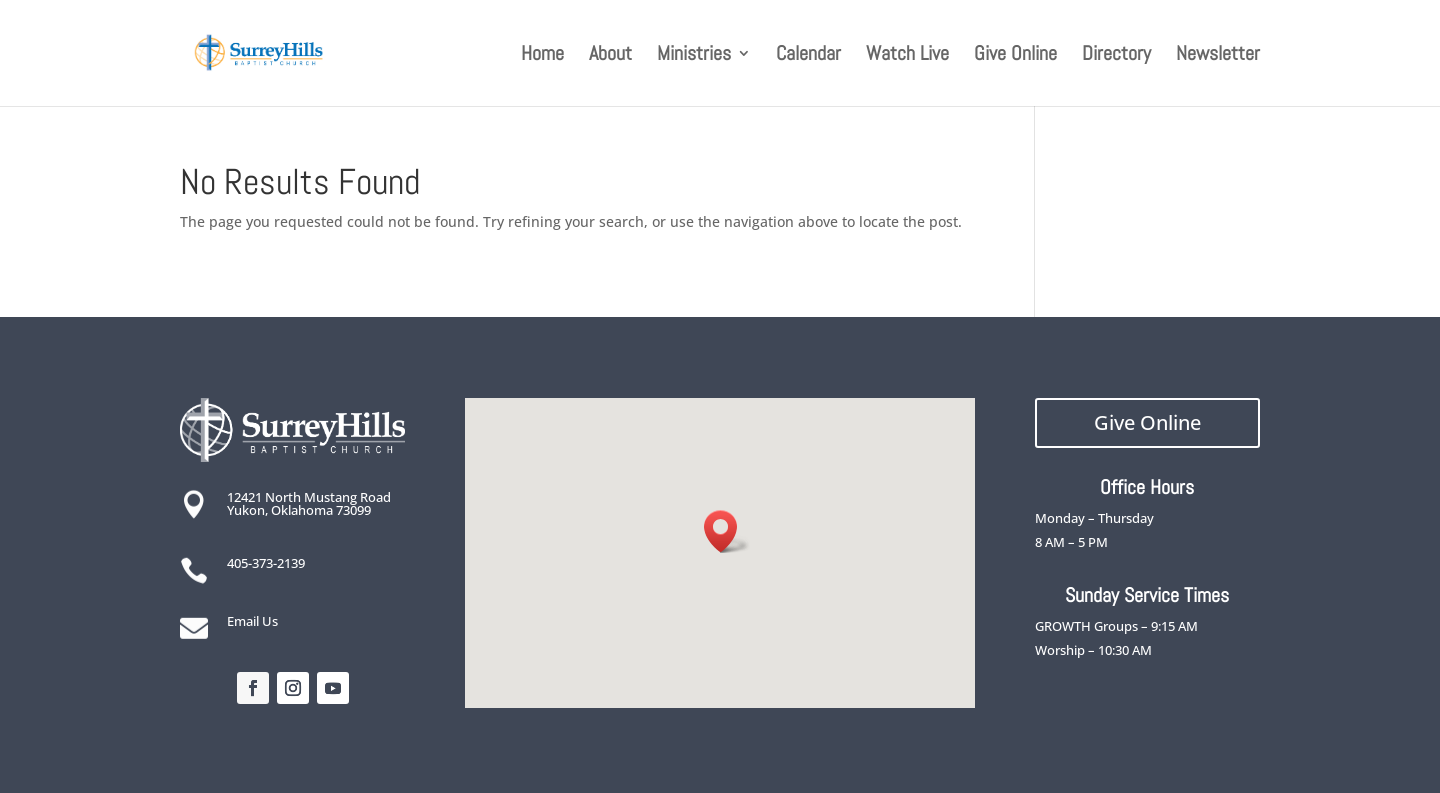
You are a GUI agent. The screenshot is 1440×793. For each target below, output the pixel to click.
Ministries (694, 56)
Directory (1116, 56)
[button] (727, 531)
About (610, 56)
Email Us (252, 621)
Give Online (1015, 56)
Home (542, 56)
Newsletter (1218, 56)
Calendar (808, 56)
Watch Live (907, 56)
